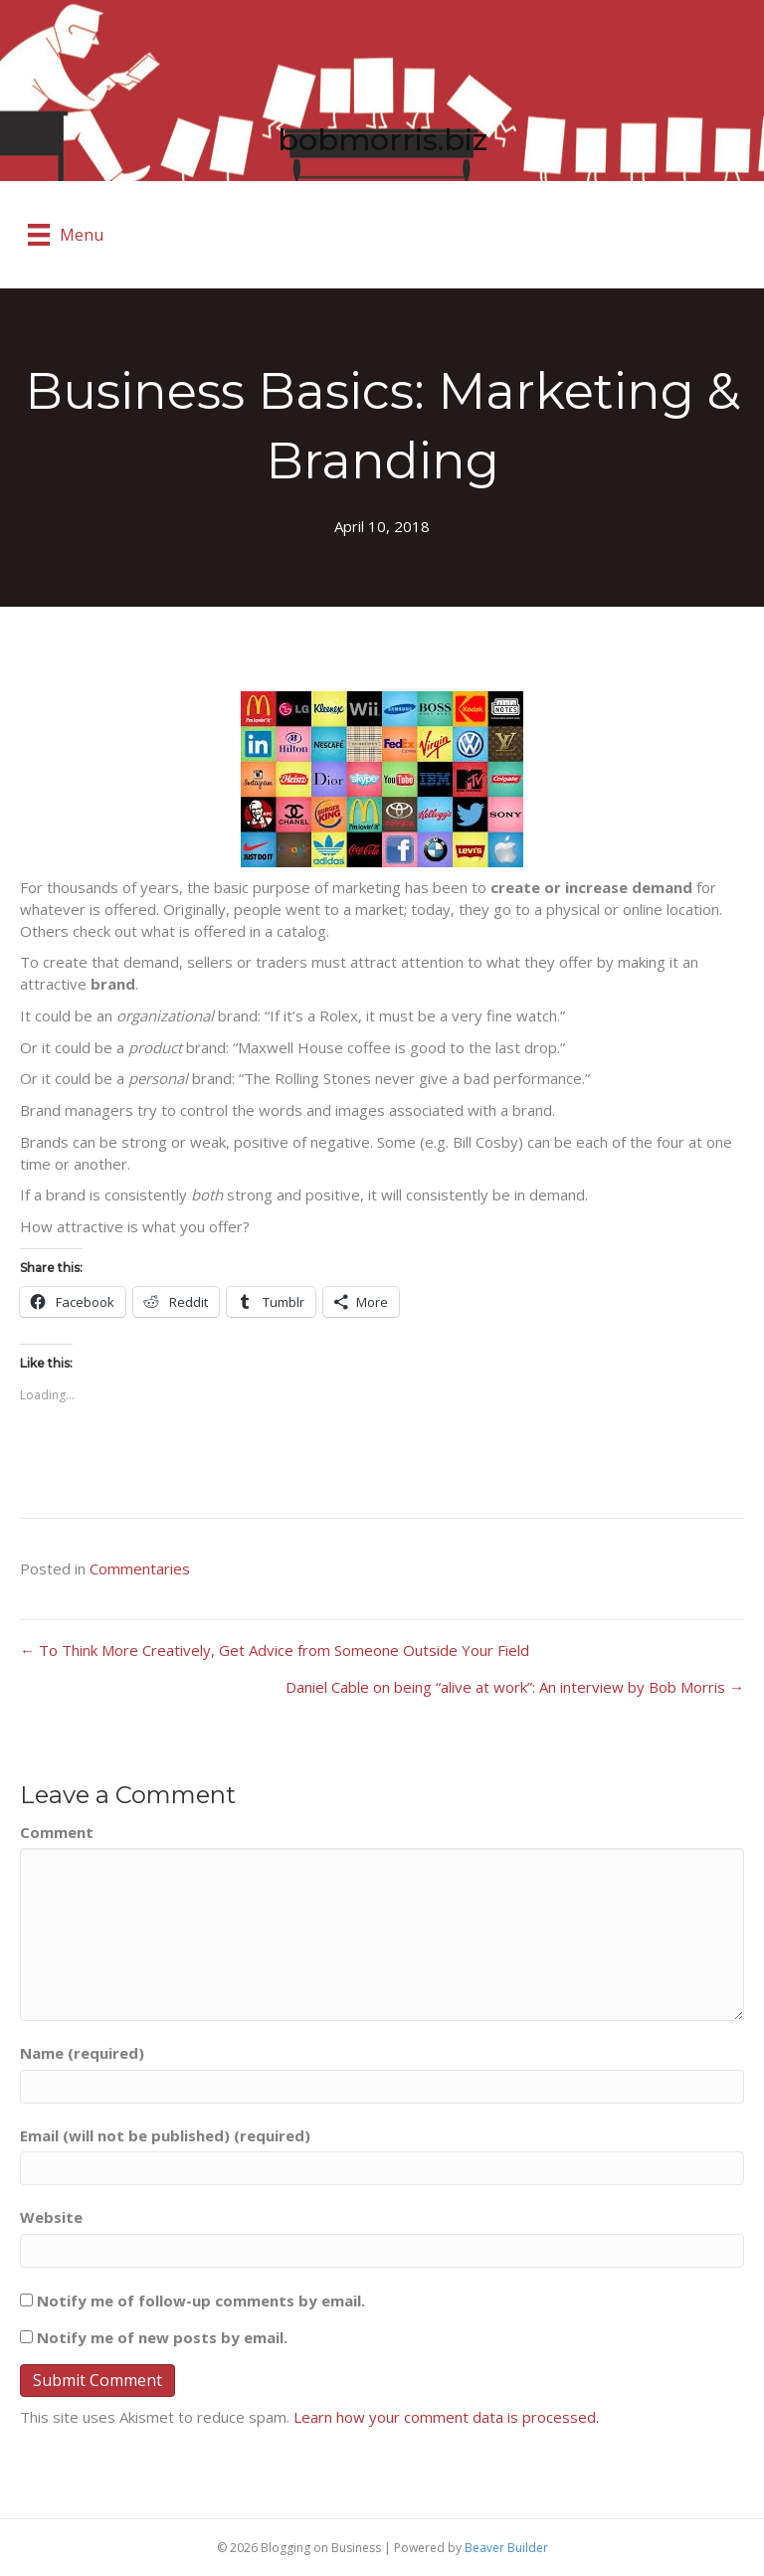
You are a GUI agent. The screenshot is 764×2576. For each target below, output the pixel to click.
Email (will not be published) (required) (165, 2135)
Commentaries (140, 1568)
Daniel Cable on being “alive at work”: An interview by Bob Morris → (515, 1687)
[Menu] (65, 235)
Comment (57, 1832)
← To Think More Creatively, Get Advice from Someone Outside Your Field (274, 1650)
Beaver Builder (506, 2547)
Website (51, 2217)
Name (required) (82, 2053)
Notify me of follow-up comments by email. (201, 2300)
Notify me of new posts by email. (162, 2337)
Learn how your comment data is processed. (446, 2417)
